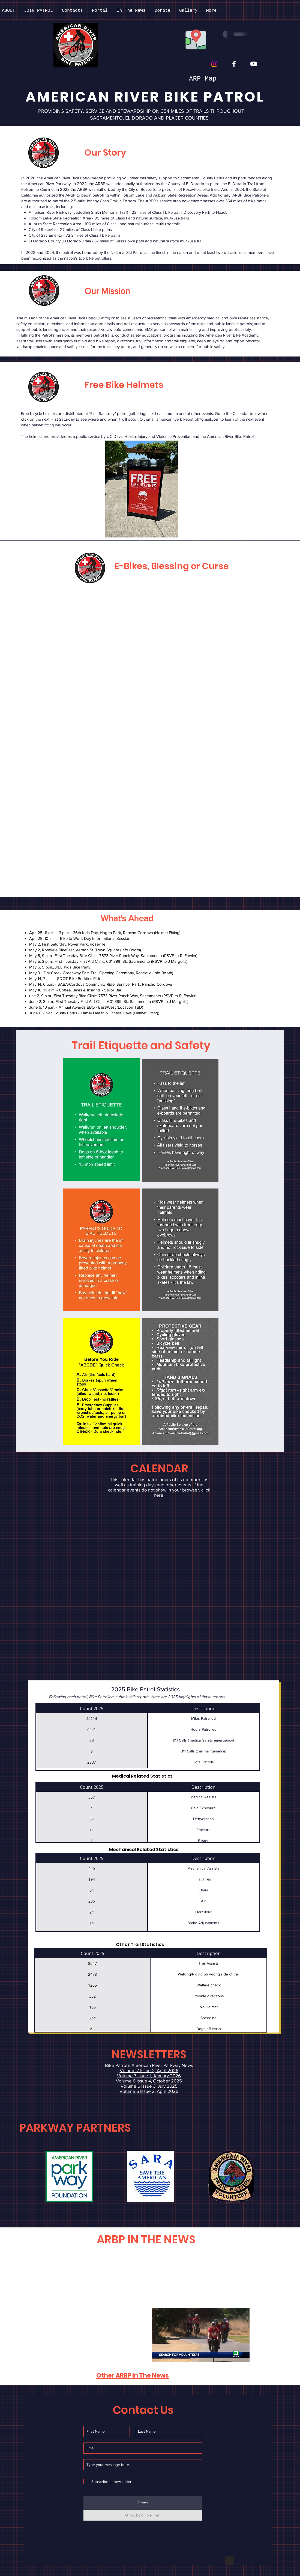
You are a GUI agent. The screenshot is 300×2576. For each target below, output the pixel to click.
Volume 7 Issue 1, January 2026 (149, 2075)
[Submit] (142, 2503)
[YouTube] (254, 64)
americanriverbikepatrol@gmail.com (187, 419)
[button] (69, 2176)
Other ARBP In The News (132, 2375)
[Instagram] (214, 64)
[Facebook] (234, 64)
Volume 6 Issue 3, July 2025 (149, 2085)
